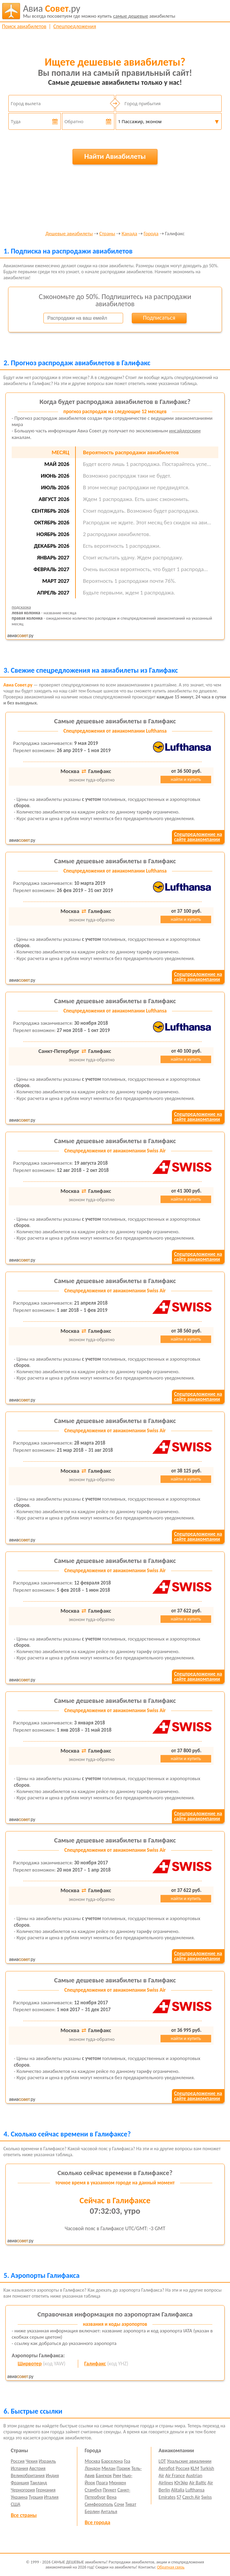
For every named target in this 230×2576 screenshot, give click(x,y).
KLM (194, 2468)
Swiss (206, 2497)
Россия (18, 2461)
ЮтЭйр (181, 2483)
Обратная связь (170, 2567)
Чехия (32, 2461)
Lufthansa (194, 2490)
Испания (19, 2468)
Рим (117, 2475)
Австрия (37, 2468)
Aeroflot (167, 2468)
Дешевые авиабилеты (69, 233)
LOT (162, 2461)
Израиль (47, 2461)
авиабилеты (99, 11)
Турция (36, 2497)
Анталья (109, 2511)
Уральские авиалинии (189, 2461)
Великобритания (28, 2475)
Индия (52, 2475)
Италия (51, 2497)
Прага (102, 2483)
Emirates (167, 2497)
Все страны (24, 2515)
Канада (129, 233)
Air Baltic (197, 2483)
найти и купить (186, 779)
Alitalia (177, 2490)
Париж (123, 2468)
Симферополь (99, 2504)
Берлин (92, 2511)
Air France (175, 2475)
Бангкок (104, 2475)
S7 (179, 2497)
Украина (19, 2497)
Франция (20, 2483)
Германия (45, 2490)
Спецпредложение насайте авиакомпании (198, 837)
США (15, 2504)
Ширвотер (30, 2363)
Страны (107, 233)
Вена (111, 2497)
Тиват (130, 2504)
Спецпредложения (74, 26)
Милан (109, 2468)
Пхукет (109, 2490)
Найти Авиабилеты (115, 156)
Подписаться (159, 317)
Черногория (23, 2490)
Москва (92, 2461)
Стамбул (93, 2490)
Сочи (119, 2504)
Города (151, 233)
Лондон (93, 2468)
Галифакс (95, 2363)
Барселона (112, 2461)
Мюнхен (117, 2483)
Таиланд (38, 2483)
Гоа (127, 2461)
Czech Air (191, 2497)
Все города (97, 2522)
